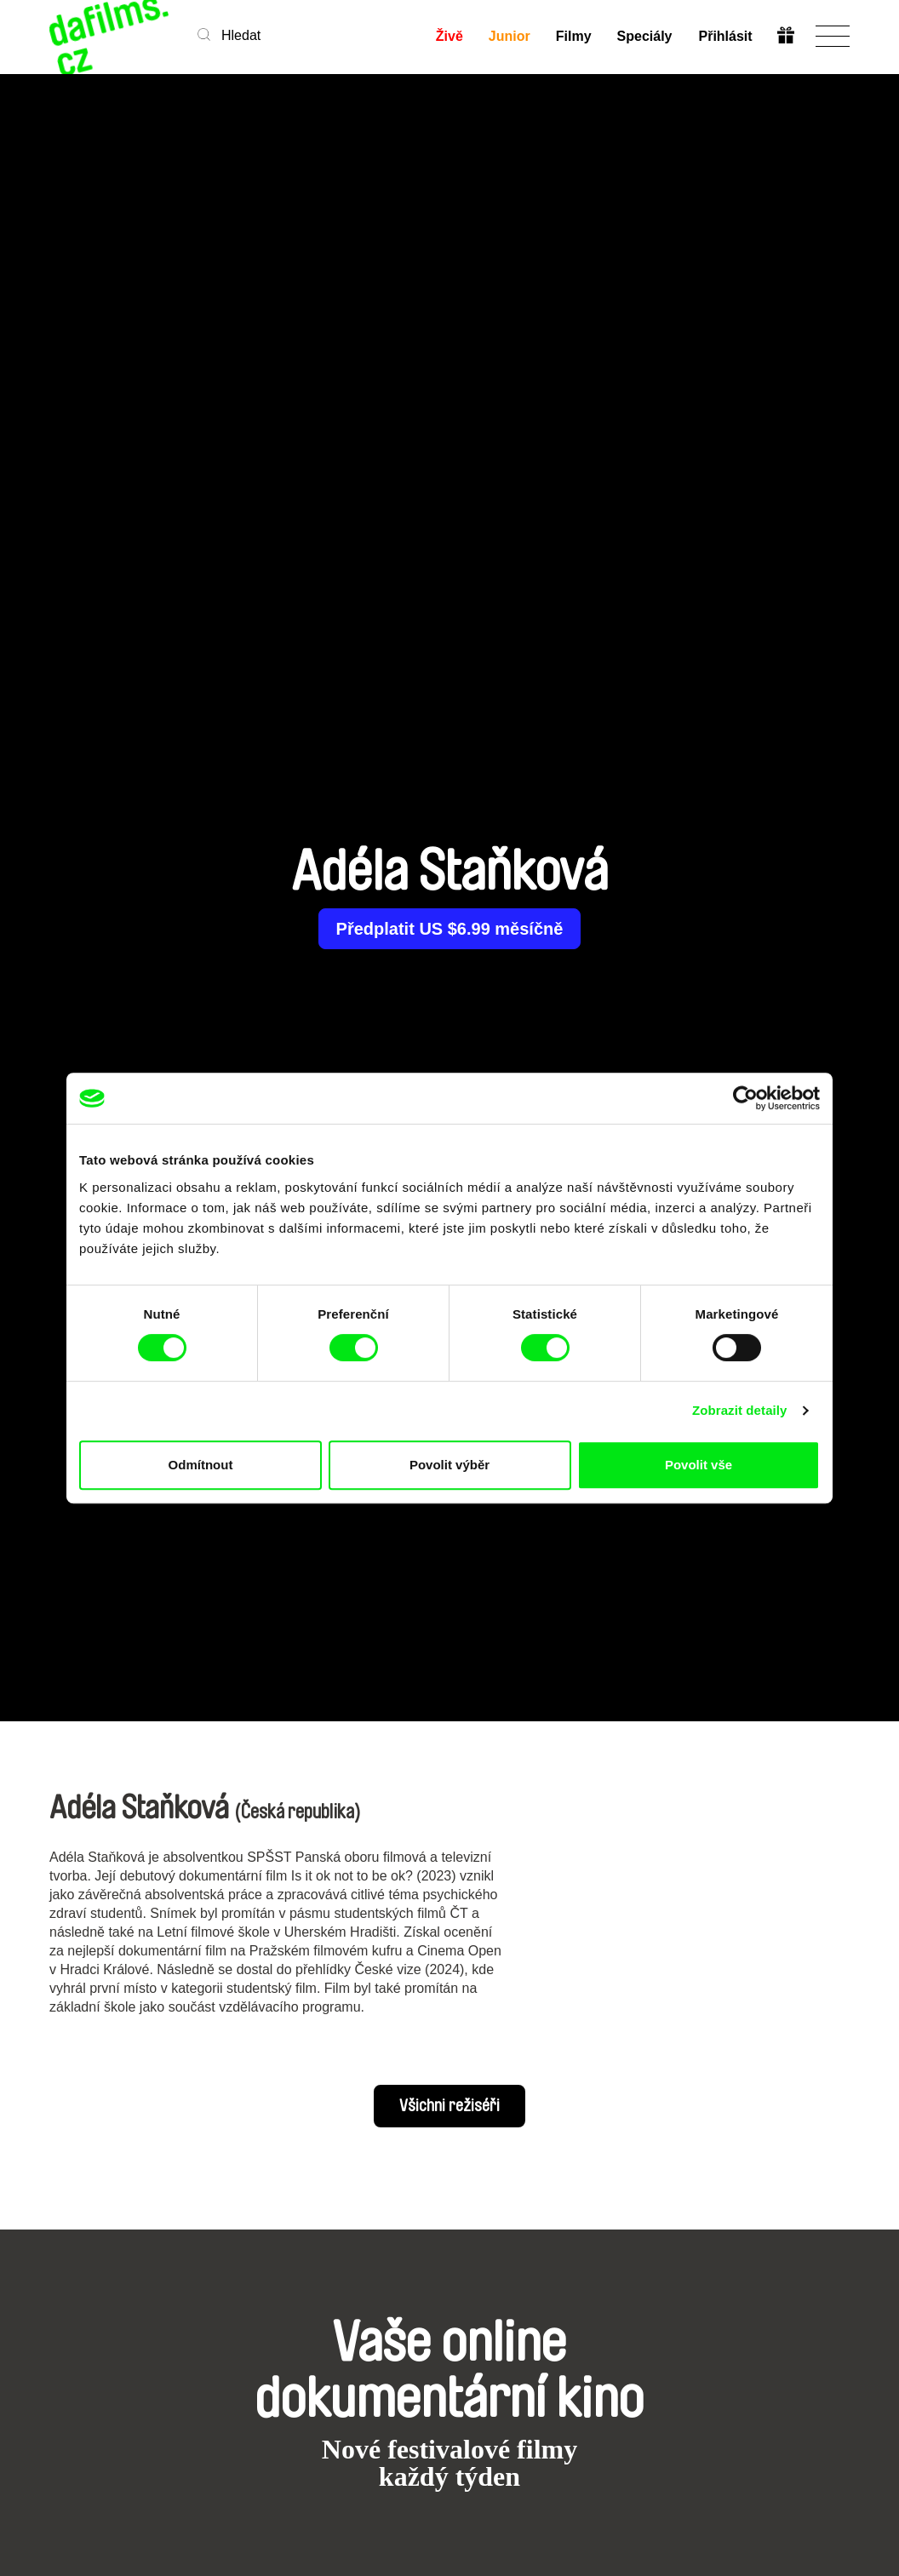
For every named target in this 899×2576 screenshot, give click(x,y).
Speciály (645, 36)
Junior (509, 36)
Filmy (574, 36)
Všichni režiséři (449, 2106)
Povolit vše (698, 1464)
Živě (449, 36)
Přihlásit (725, 36)
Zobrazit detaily (739, 1410)
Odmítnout (201, 1464)
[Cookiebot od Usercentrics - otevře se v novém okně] (745, 1098)
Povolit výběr (449, 1464)
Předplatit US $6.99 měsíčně (450, 928)
